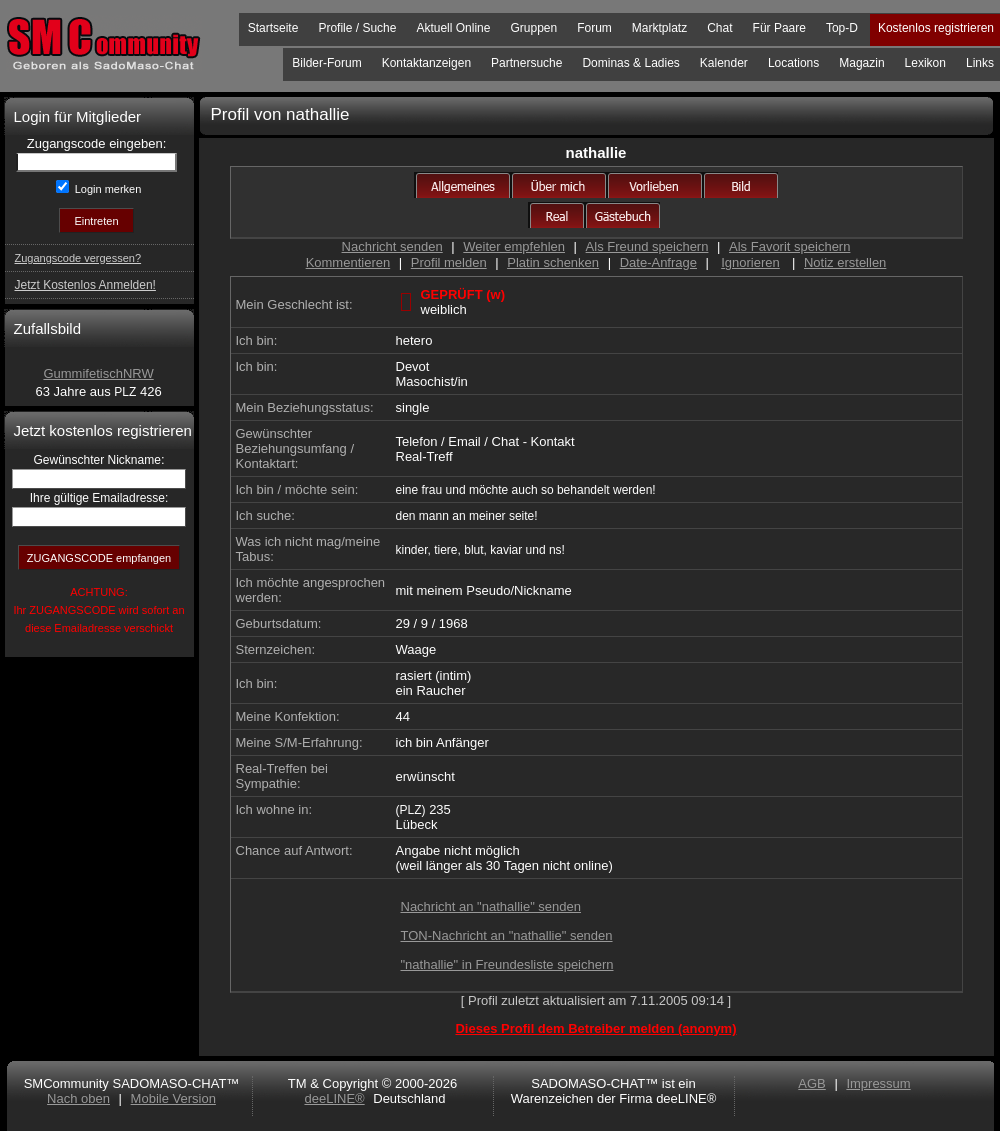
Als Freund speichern (647, 246)
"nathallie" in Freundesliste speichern (507, 964)
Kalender (724, 63)
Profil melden (449, 262)
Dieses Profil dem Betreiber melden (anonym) (595, 1028)
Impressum (878, 1083)
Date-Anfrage (658, 262)
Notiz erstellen (845, 262)
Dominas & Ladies (630, 63)
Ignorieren (750, 262)
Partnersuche (526, 63)
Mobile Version (173, 1098)
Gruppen (533, 28)
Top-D (842, 28)
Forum (594, 28)
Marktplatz (659, 28)
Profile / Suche (357, 28)
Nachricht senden (392, 246)
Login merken (107, 189)
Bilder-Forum (326, 63)
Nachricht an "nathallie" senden (491, 906)
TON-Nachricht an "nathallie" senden (507, 935)
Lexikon (925, 63)
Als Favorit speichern (789, 246)
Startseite (273, 28)
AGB (811, 1083)
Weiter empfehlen (514, 246)
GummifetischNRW (98, 373)
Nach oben (78, 1098)
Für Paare (779, 28)
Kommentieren (348, 262)
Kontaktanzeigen (426, 63)
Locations (793, 63)
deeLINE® (334, 1098)
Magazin (861, 63)
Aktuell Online (453, 28)
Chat (719, 28)
